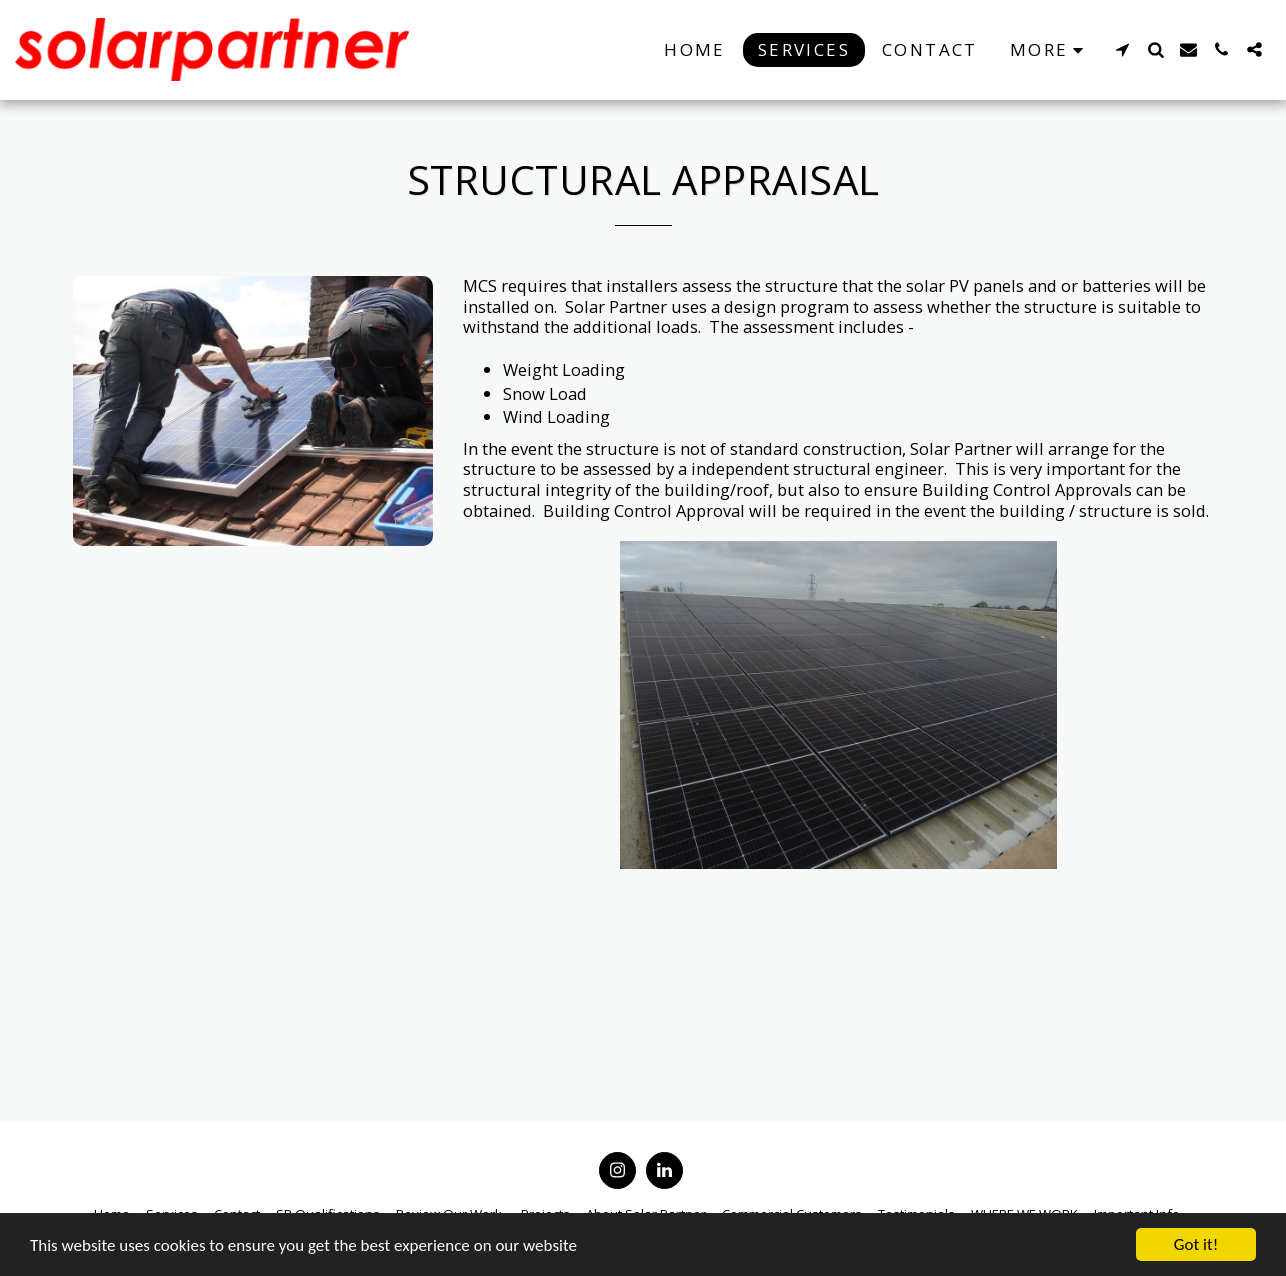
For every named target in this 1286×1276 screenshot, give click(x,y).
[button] (1122, 49)
